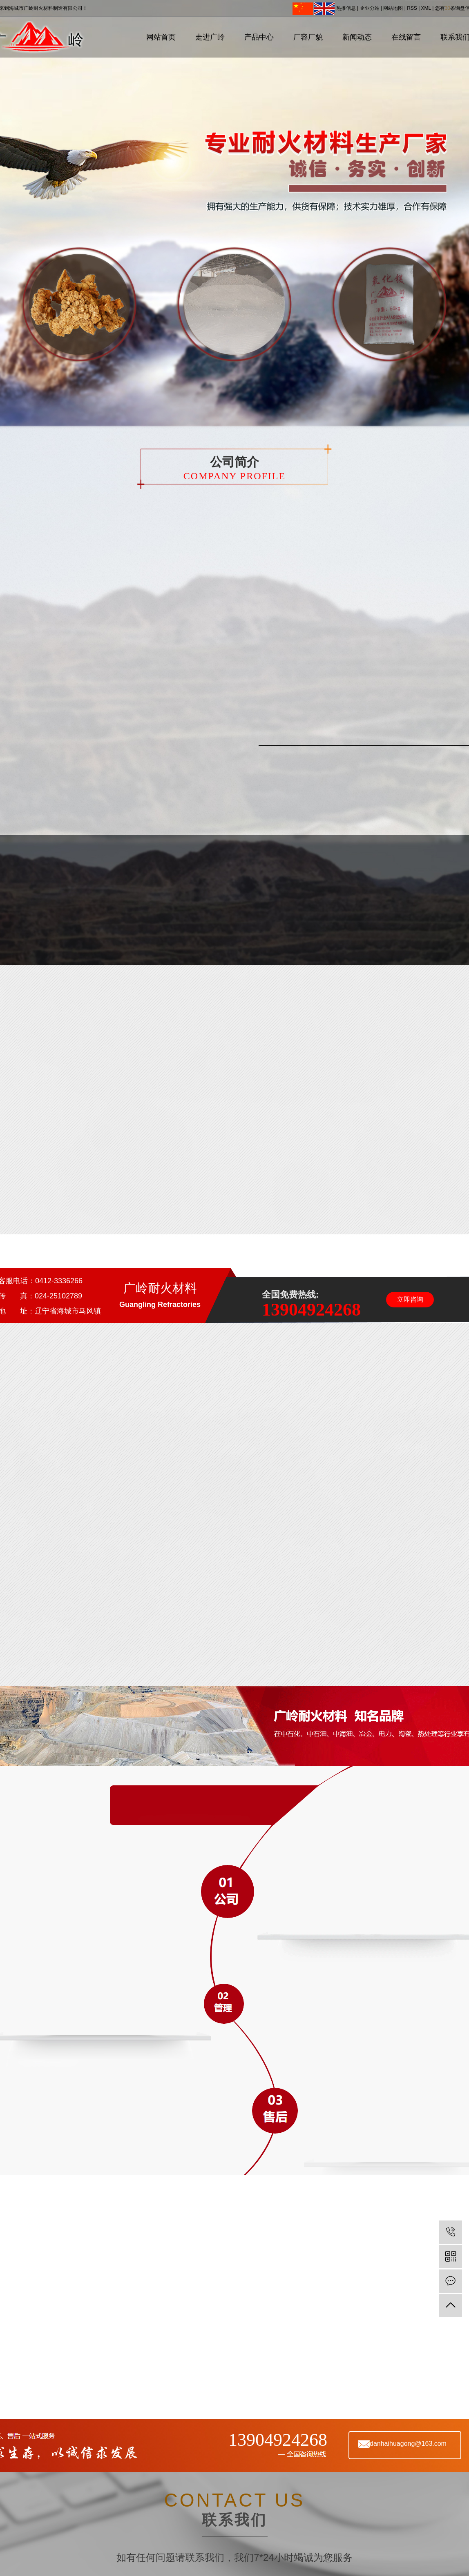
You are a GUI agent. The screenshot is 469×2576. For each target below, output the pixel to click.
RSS (412, 8)
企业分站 (370, 8)
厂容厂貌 (308, 37)
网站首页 (161, 37)
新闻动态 (357, 37)
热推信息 (346, 8)
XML (426, 8)
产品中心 (259, 37)
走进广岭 (210, 37)
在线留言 (406, 37)
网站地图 (393, 8)
